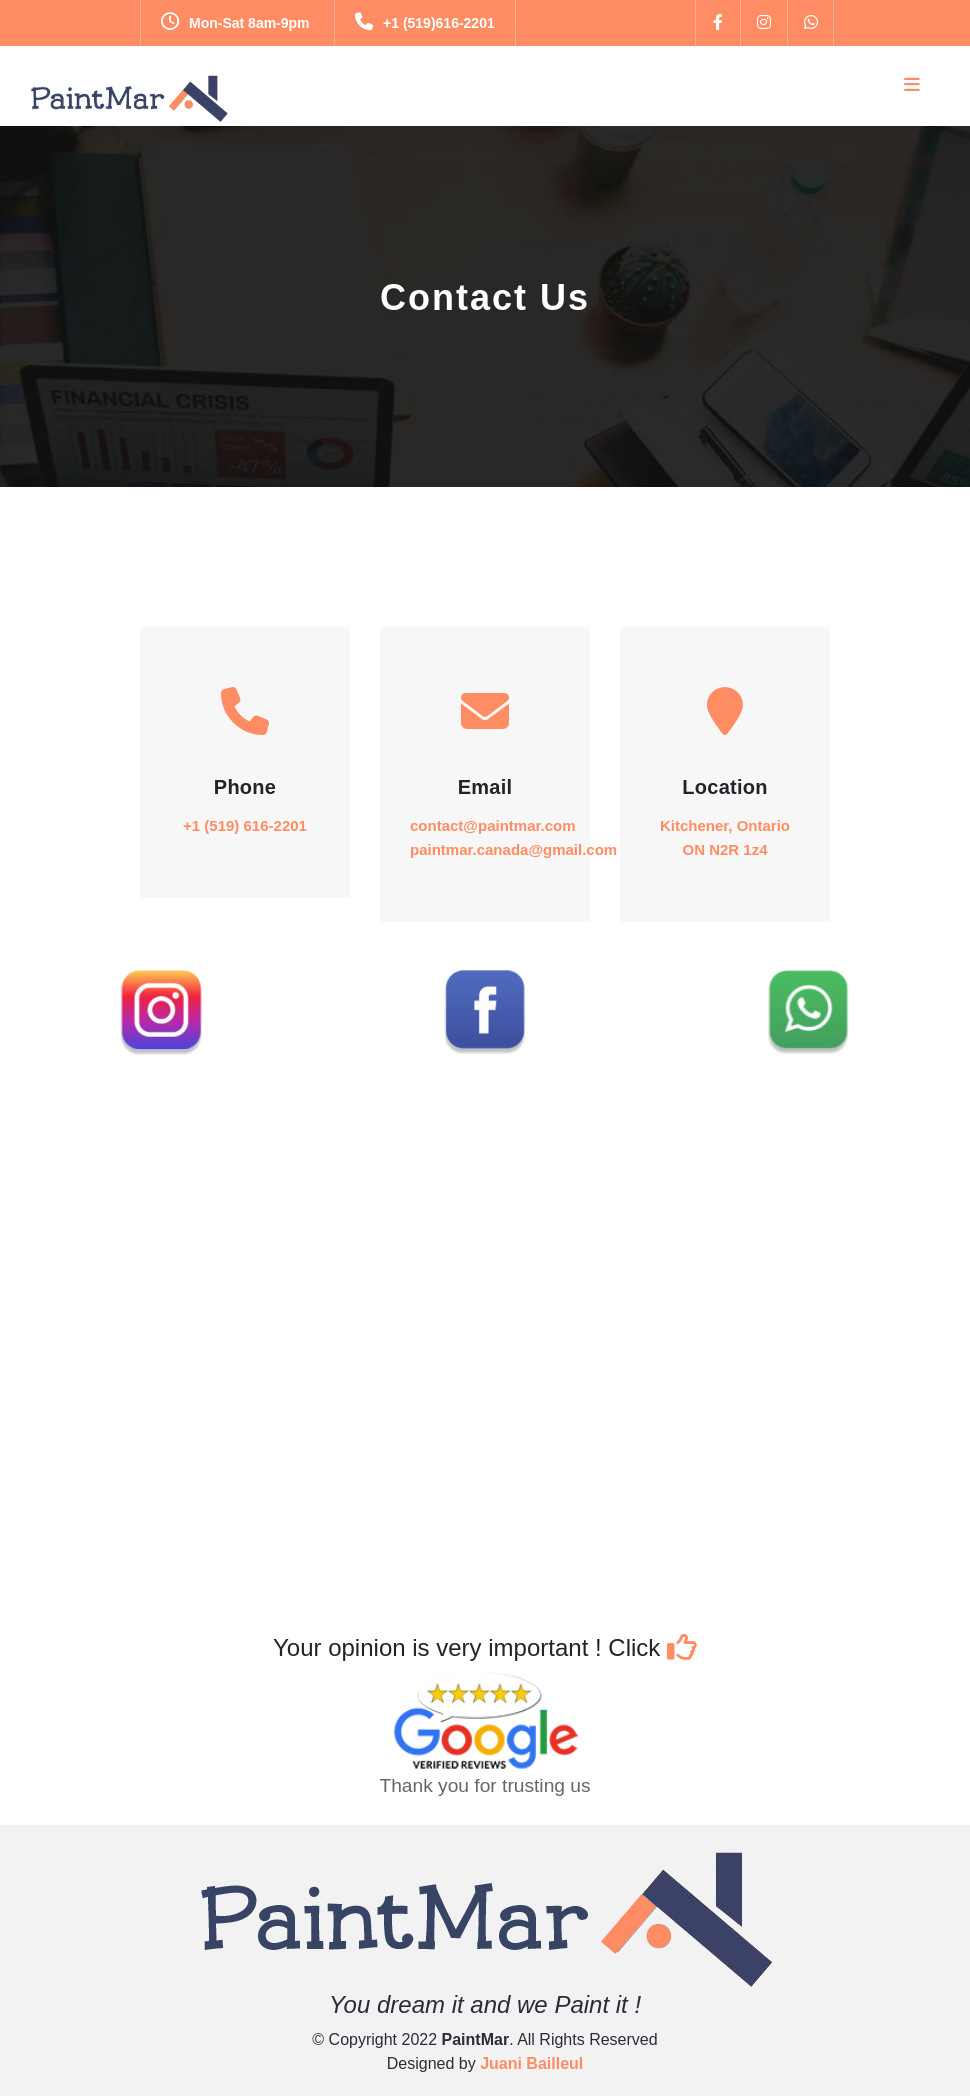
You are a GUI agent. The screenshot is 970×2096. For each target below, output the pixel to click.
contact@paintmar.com (493, 825)
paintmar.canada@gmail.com (513, 849)
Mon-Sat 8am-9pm (235, 23)
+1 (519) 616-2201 (245, 825)
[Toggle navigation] (912, 84)
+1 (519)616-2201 (425, 23)
